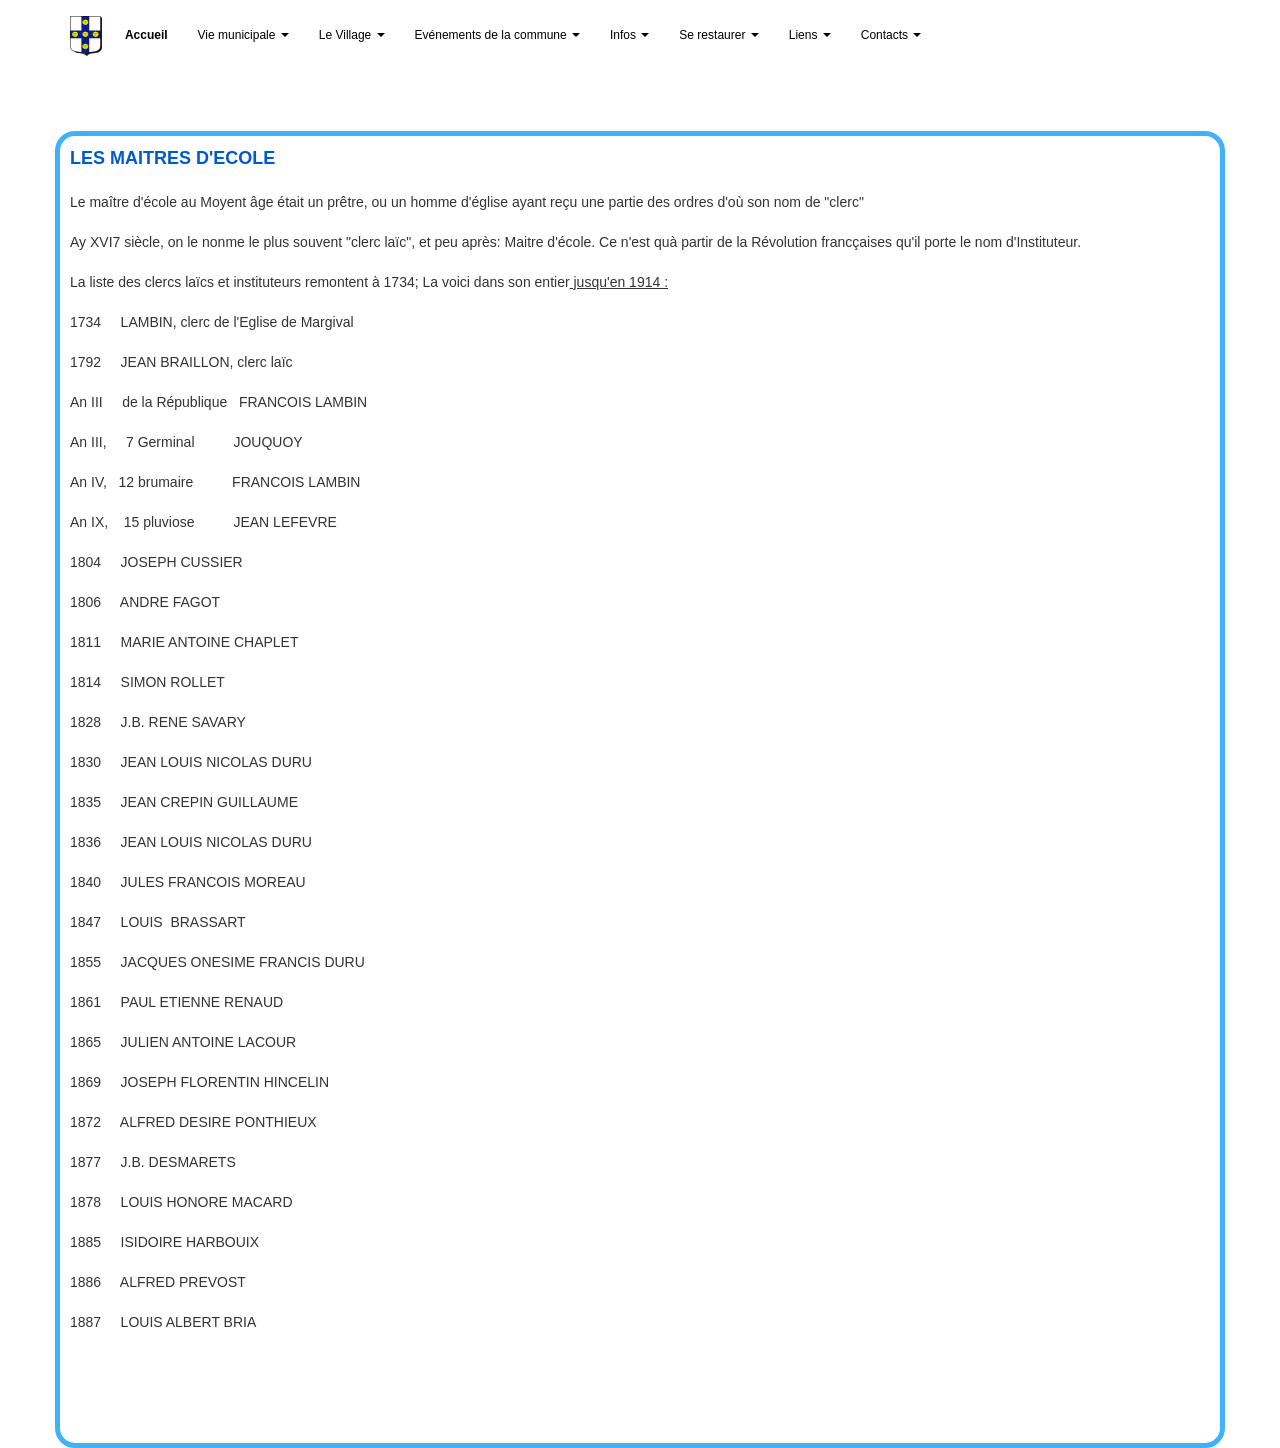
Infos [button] (629, 35)
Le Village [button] (352, 35)
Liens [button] (810, 35)
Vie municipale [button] (243, 35)
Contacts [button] (891, 35)
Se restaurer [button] (718, 35)
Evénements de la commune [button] (497, 35)
